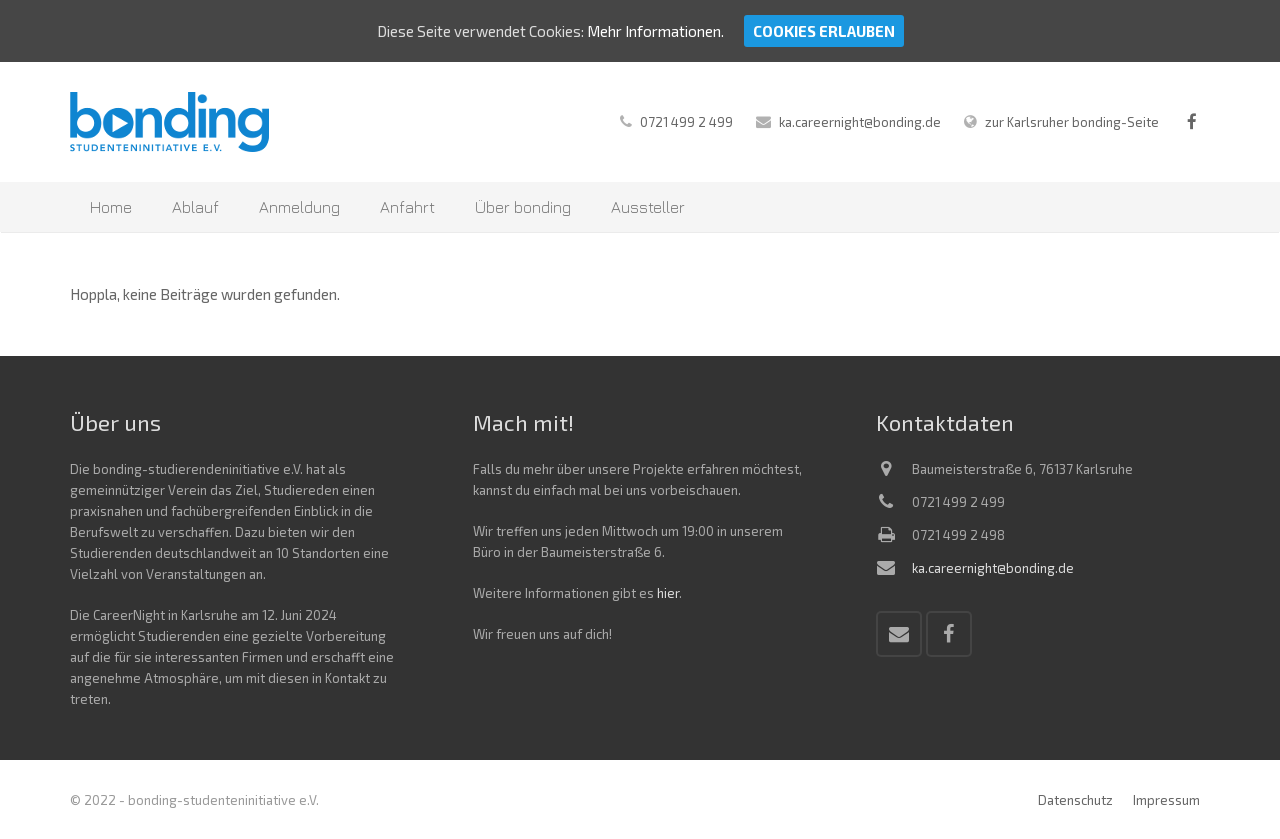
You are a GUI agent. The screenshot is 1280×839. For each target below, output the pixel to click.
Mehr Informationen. (655, 31)
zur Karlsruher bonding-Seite (1072, 122)
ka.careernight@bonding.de (860, 122)
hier (668, 593)
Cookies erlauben (824, 31)
